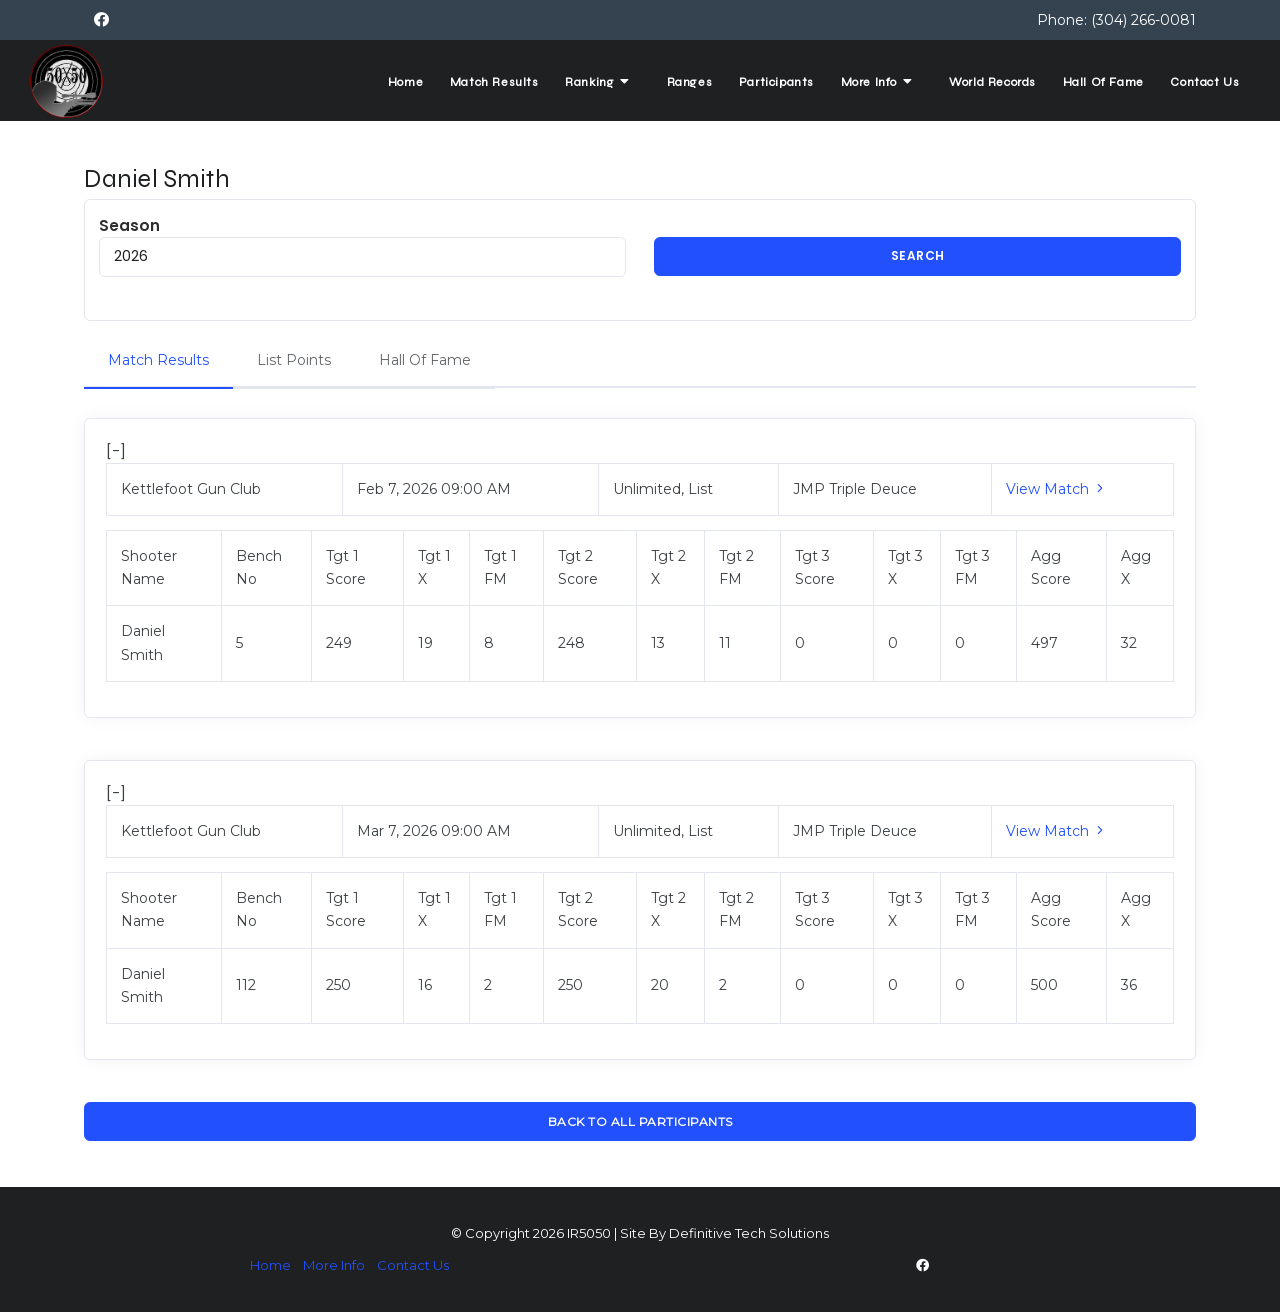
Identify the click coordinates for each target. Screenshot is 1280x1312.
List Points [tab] (294, 360)
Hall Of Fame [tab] (425, 360)
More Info (871, 81)
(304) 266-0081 (1143, 20)
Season (362, 246)
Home (386, 82)
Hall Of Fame (1100, 82)
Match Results (478, 82)
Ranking (585, 81)
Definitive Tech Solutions (749, 1234)
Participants (766, 82)
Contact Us (1204, 82)
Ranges (677, 82)
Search (918, 256)
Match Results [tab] (158, 360)
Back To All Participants (640, 1121)
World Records (987, 82)
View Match (1056, 489)
